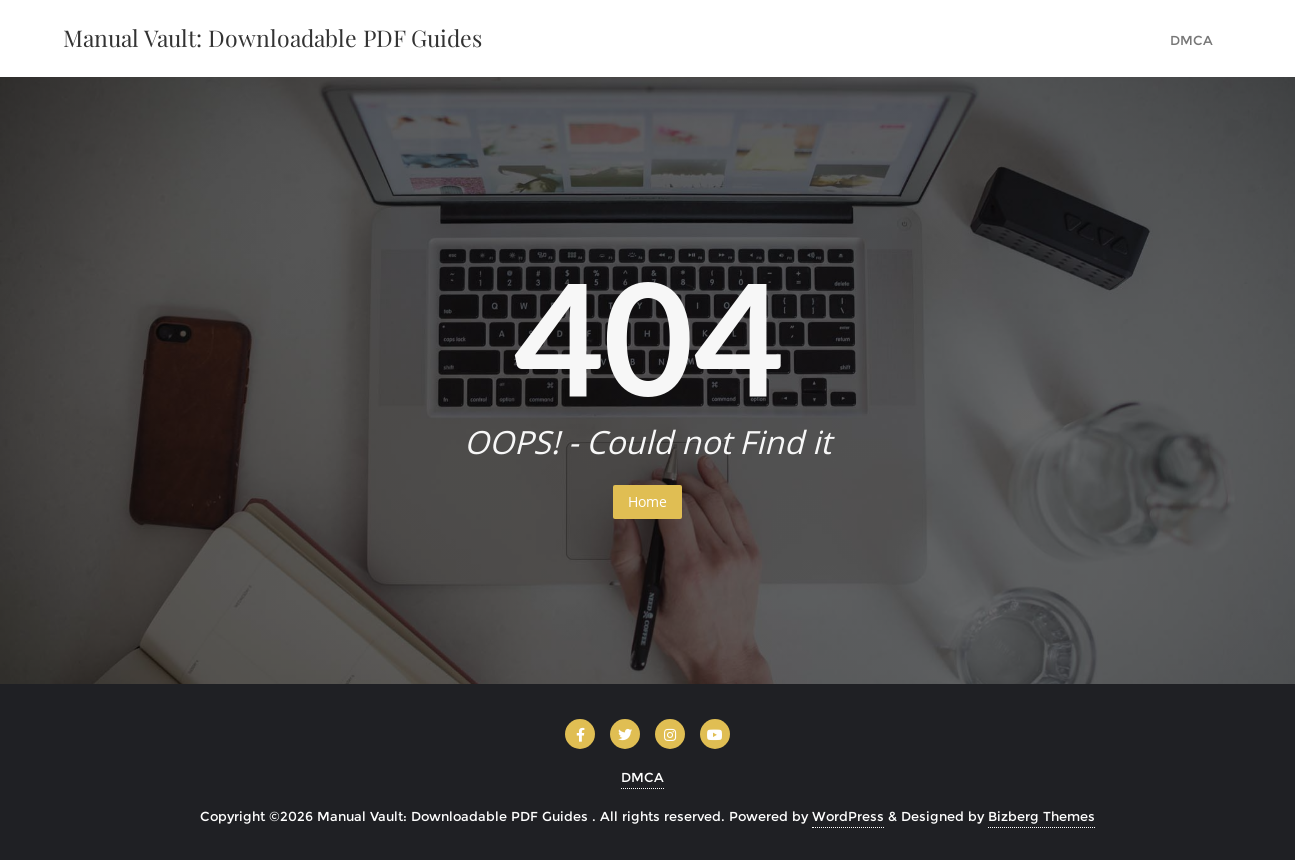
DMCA (642, 777)
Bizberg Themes (1041, 816)
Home (647, 501)
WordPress (848, 816)
